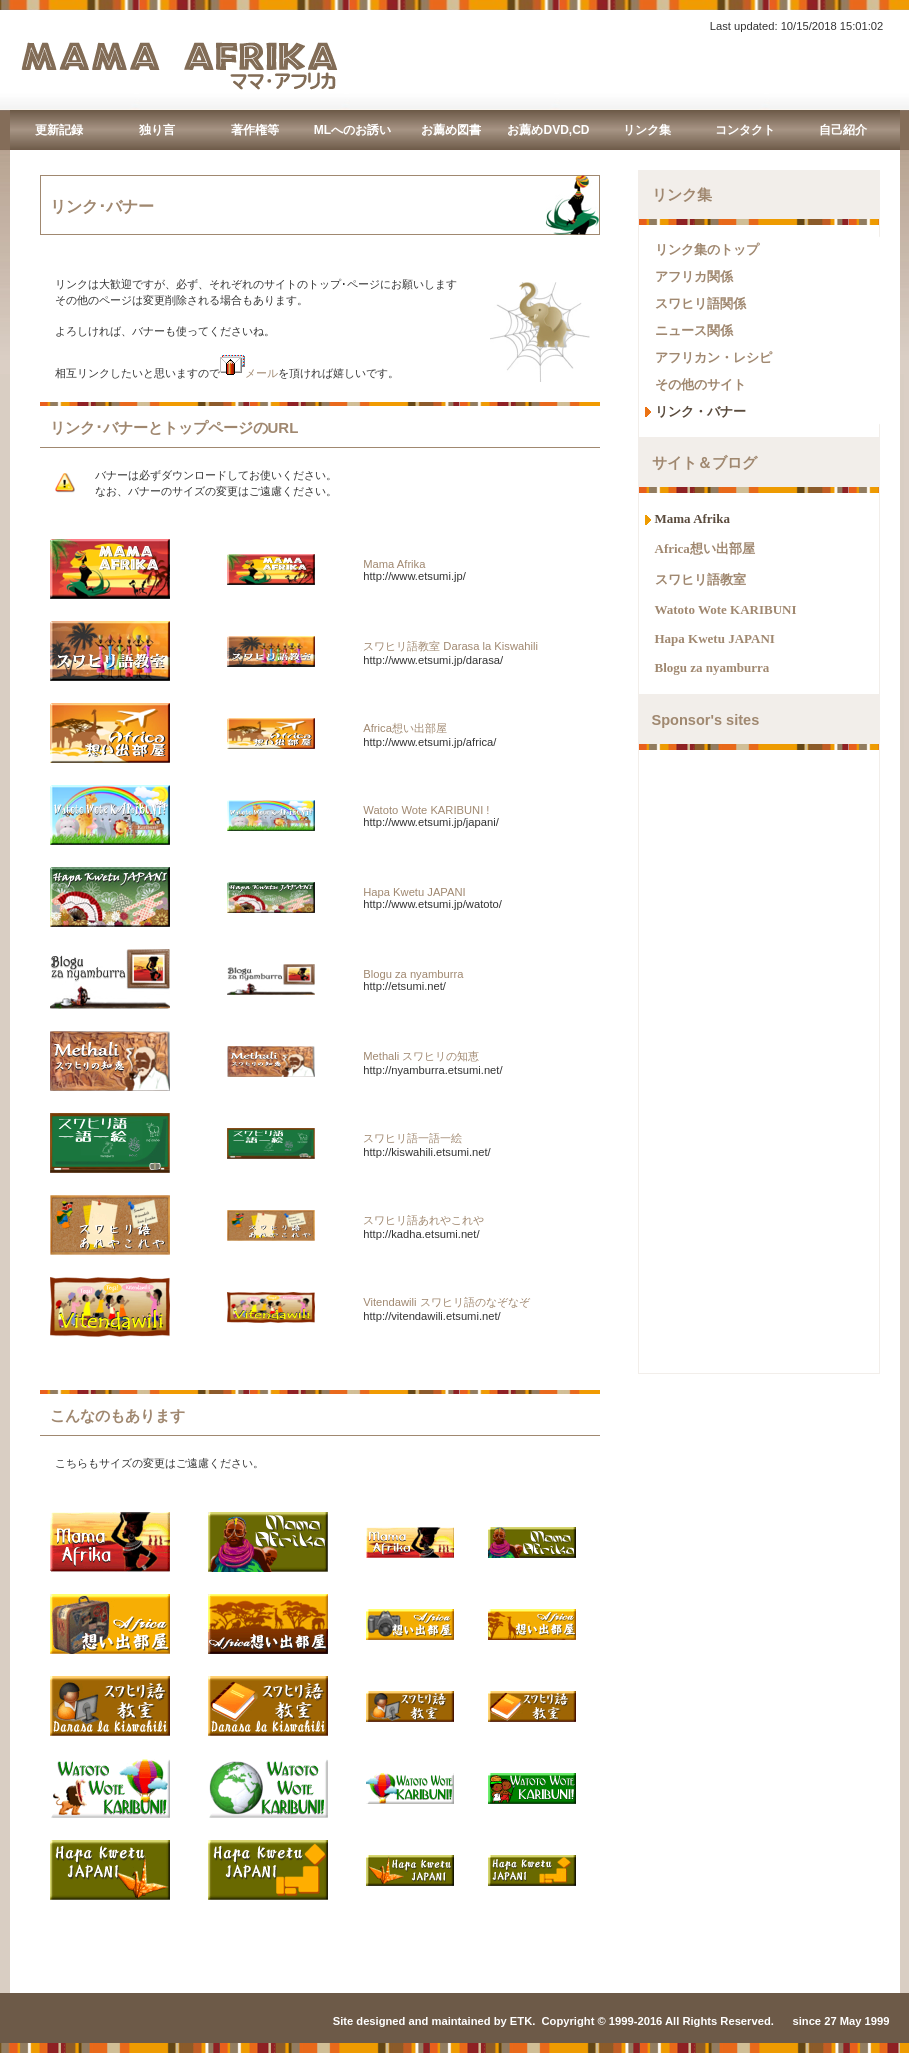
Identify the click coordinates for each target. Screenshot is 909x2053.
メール (249, 373)
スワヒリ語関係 (700, 303)
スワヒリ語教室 (700, 579)
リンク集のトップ (707, 249)
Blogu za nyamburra (413, 974)
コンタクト (745, 130)
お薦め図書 (451, 130)
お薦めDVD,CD (548, 130)
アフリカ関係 (694, 276)
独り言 (157, 130)
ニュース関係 (694, 330)
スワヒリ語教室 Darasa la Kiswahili (450, 646)
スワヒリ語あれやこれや (423, 1220)
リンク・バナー (700, 411)
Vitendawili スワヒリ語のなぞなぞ (446, 1302)
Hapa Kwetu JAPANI (414, 892)
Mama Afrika (394, 564)
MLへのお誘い (352, 130)
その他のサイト (700, 384)
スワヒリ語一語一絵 (412, 1138)
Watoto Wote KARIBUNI (726, 609)
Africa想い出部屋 (405, 728)
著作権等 (255, 130)
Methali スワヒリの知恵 (421, 1056)
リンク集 (647, 130)
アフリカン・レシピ (713, 357)
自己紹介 (843, 130)
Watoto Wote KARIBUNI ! (426, 810)
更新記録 (59, 130)
